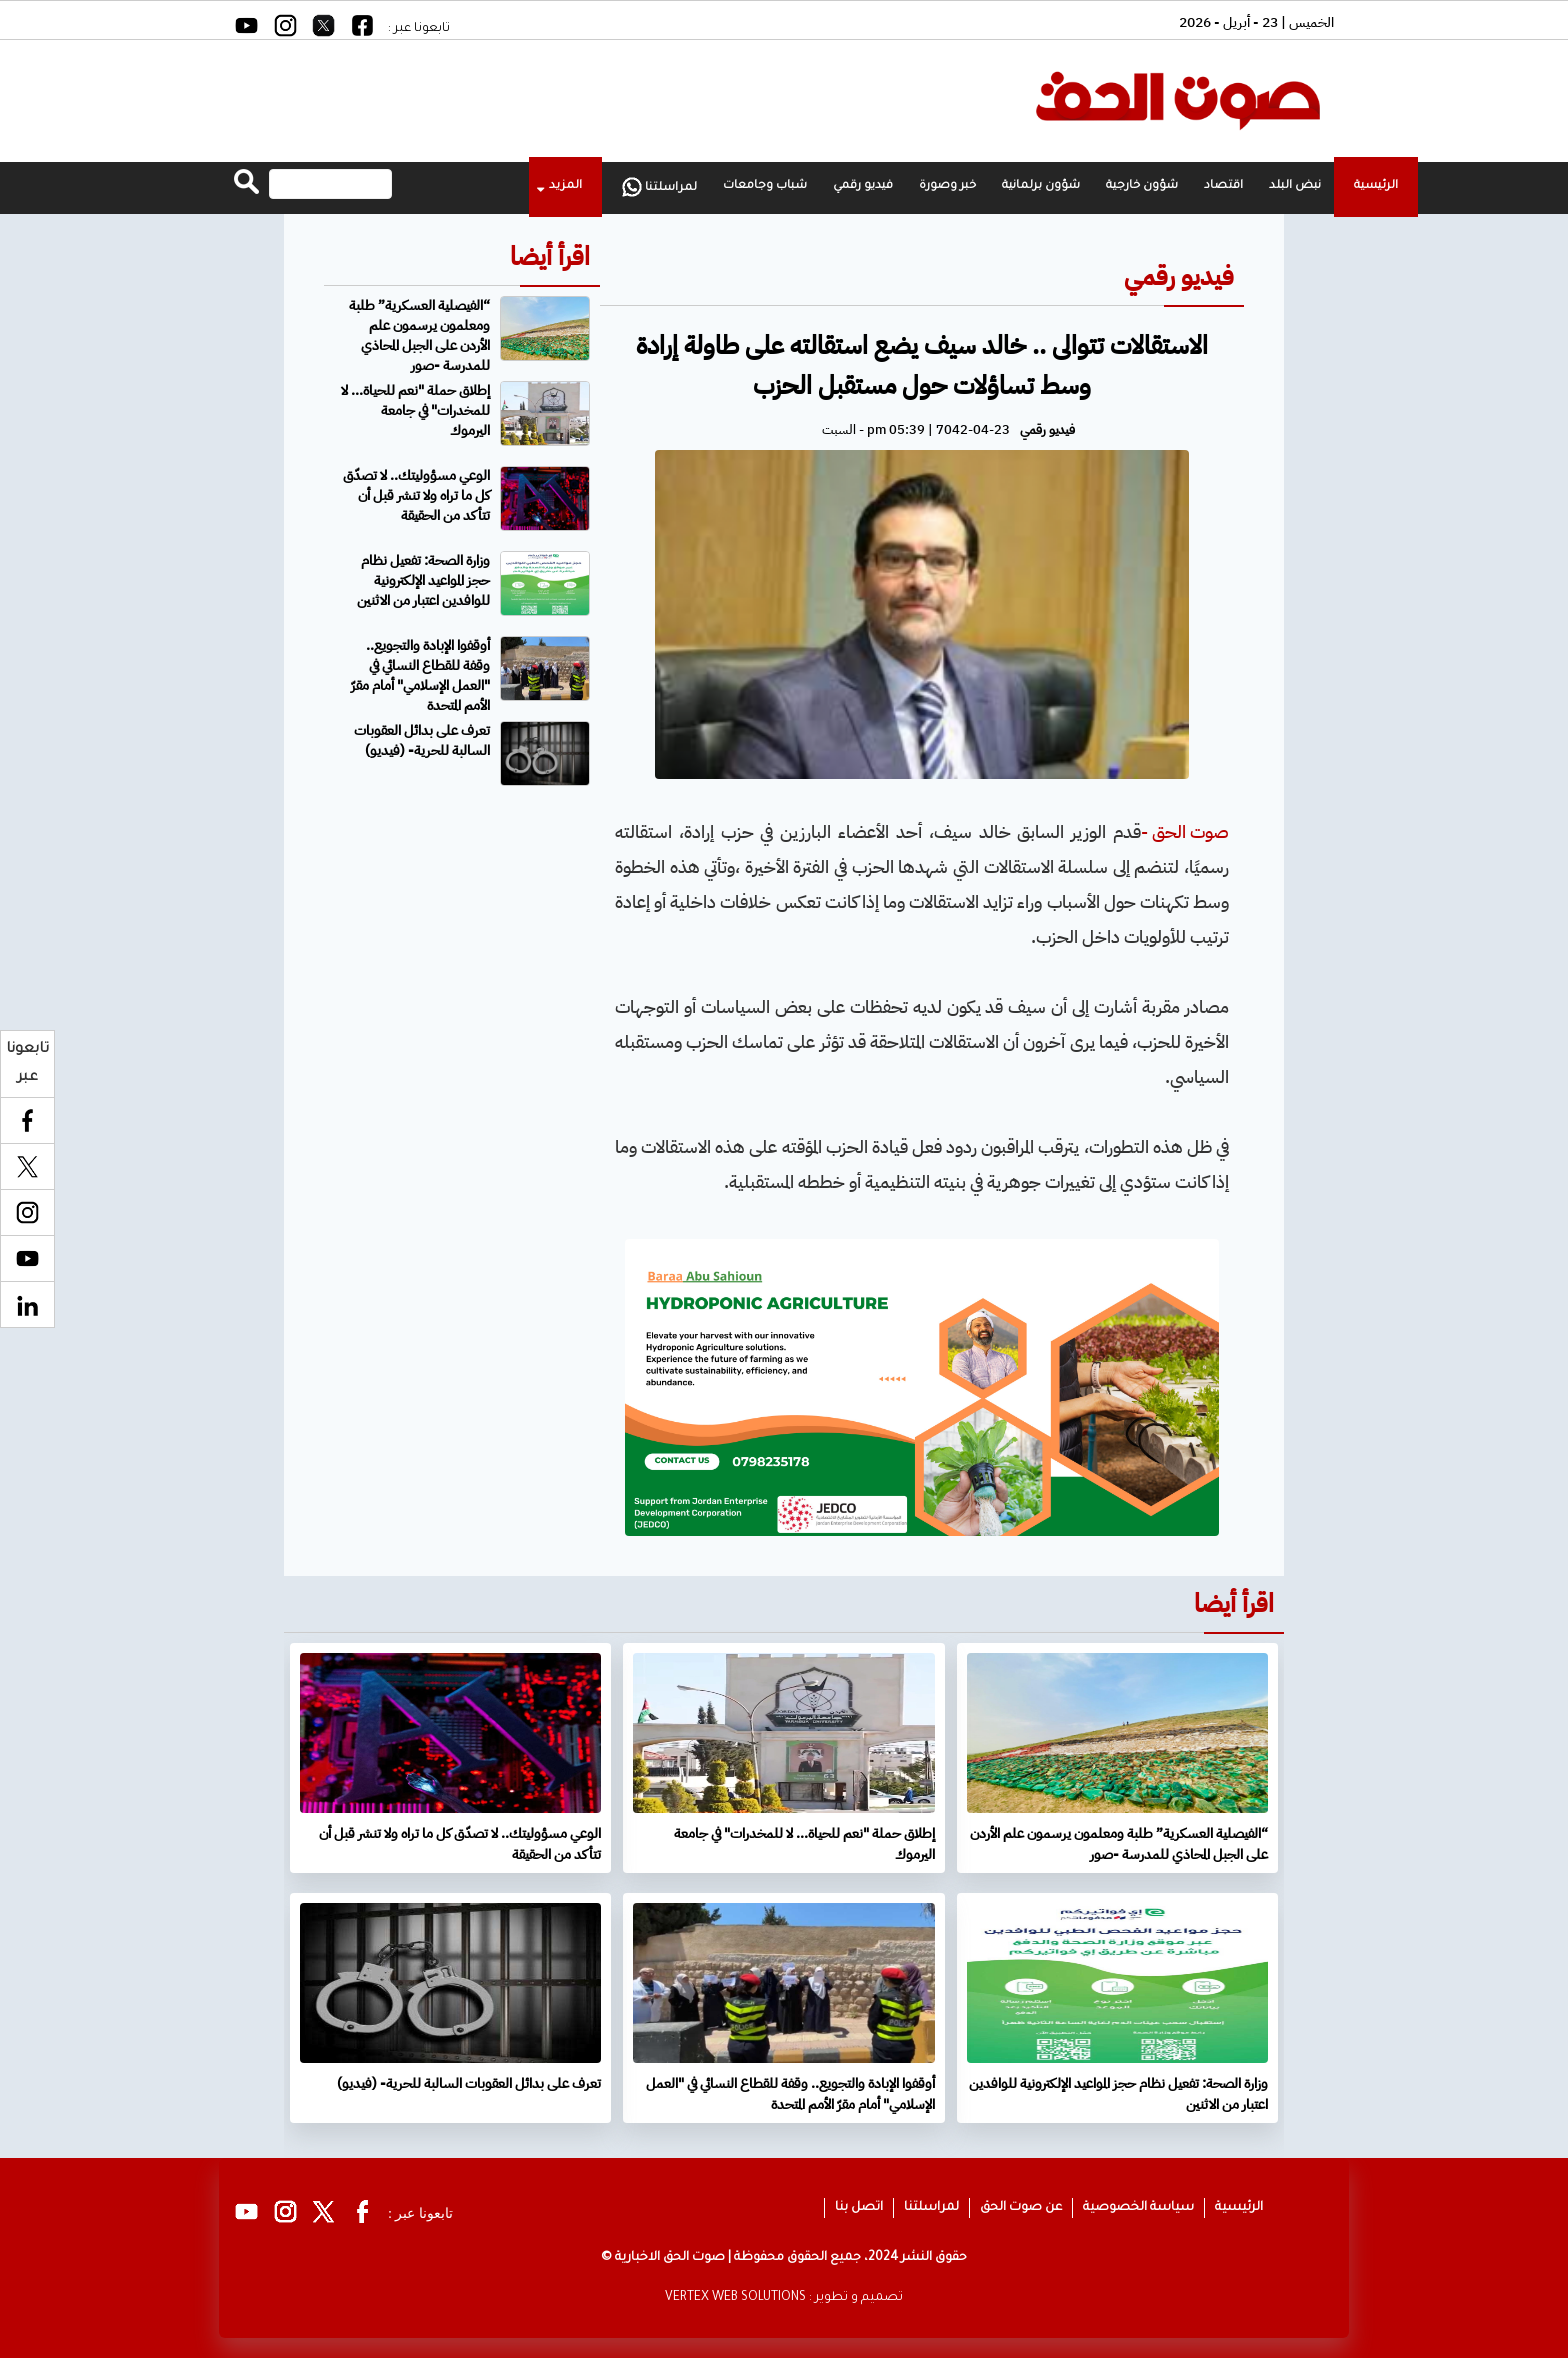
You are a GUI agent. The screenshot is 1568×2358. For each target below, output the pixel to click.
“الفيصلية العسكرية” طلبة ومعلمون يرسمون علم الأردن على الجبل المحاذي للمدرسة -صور (419, 335)
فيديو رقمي (863, 186)
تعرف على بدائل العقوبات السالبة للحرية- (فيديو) (422, 740)
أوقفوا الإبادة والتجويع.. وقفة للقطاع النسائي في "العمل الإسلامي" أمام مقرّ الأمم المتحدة (420, 675)
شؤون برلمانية (1041, 186)
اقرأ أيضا (550, 256)
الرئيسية (1376, 186)
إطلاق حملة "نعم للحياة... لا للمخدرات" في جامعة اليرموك (415, 410)
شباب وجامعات (765, 186)
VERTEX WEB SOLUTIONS (735, 2298)
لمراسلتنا (659, 187)
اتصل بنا (859, 2208)
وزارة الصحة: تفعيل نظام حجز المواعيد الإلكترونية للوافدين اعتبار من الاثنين (423, 580)
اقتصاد (1223, 186)
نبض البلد (1295, 186)
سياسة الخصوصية (1138, 2208)
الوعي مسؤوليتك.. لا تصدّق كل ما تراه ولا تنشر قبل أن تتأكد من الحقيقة (416, 495)
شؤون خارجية (1142, 186)
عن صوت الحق (1021, 2208)
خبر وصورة (947, 186)
